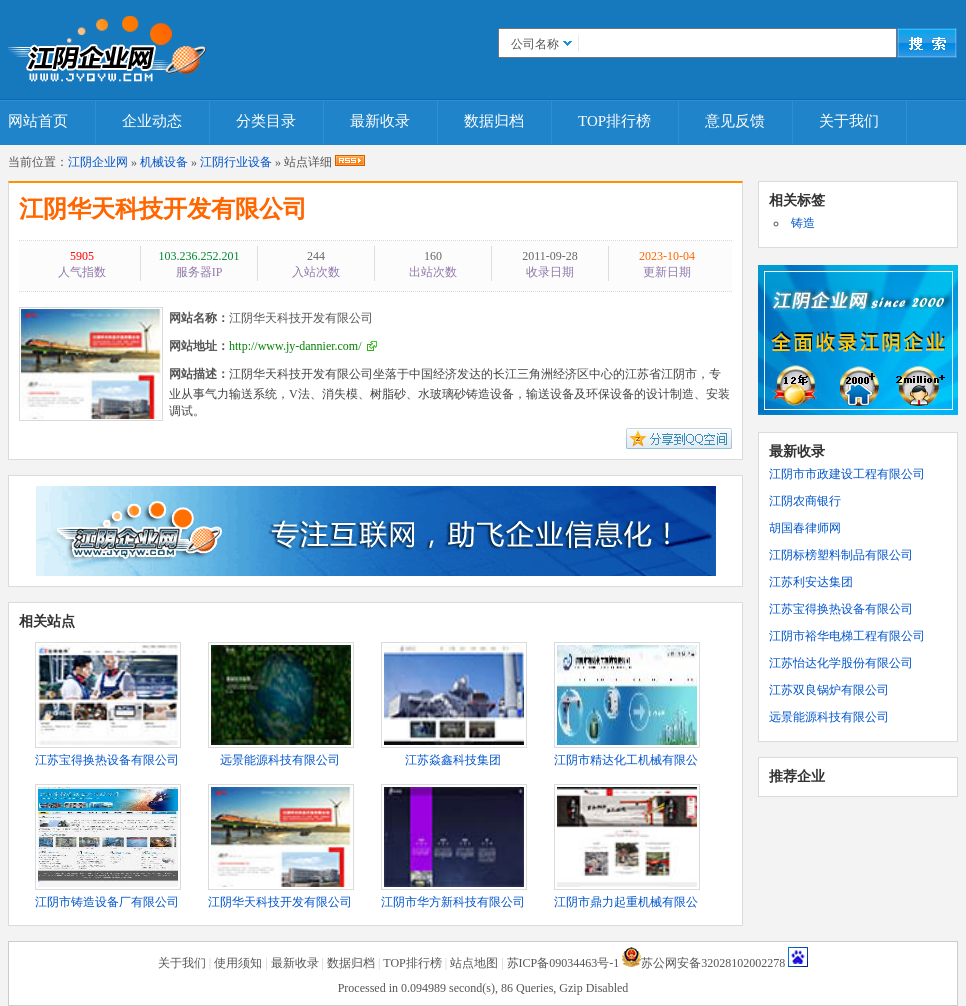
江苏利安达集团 (811, 582)
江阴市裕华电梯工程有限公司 (847, 636)
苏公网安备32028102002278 (713, 963)
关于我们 (849, 121)
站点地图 (474, 963)
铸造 (803, 223)
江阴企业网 (98, 162)
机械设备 (164, 162)
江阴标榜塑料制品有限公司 (841, 555)
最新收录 (380, 121)
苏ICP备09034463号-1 (563, 963)
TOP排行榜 (614, 121)
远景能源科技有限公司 (829, 717)
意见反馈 (735, 121)
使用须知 (238, 963)
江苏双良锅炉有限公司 (829, 690)
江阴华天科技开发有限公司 (163, 209)
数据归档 (494, 121)
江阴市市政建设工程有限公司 (847, 474)
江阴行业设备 (236, 162)
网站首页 (38, 121)
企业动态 (152, 121)
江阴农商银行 (805, 501)
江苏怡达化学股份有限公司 (841, 663)
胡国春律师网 (805, 528)
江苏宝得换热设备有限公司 (841, 609)
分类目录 (266, 121)
